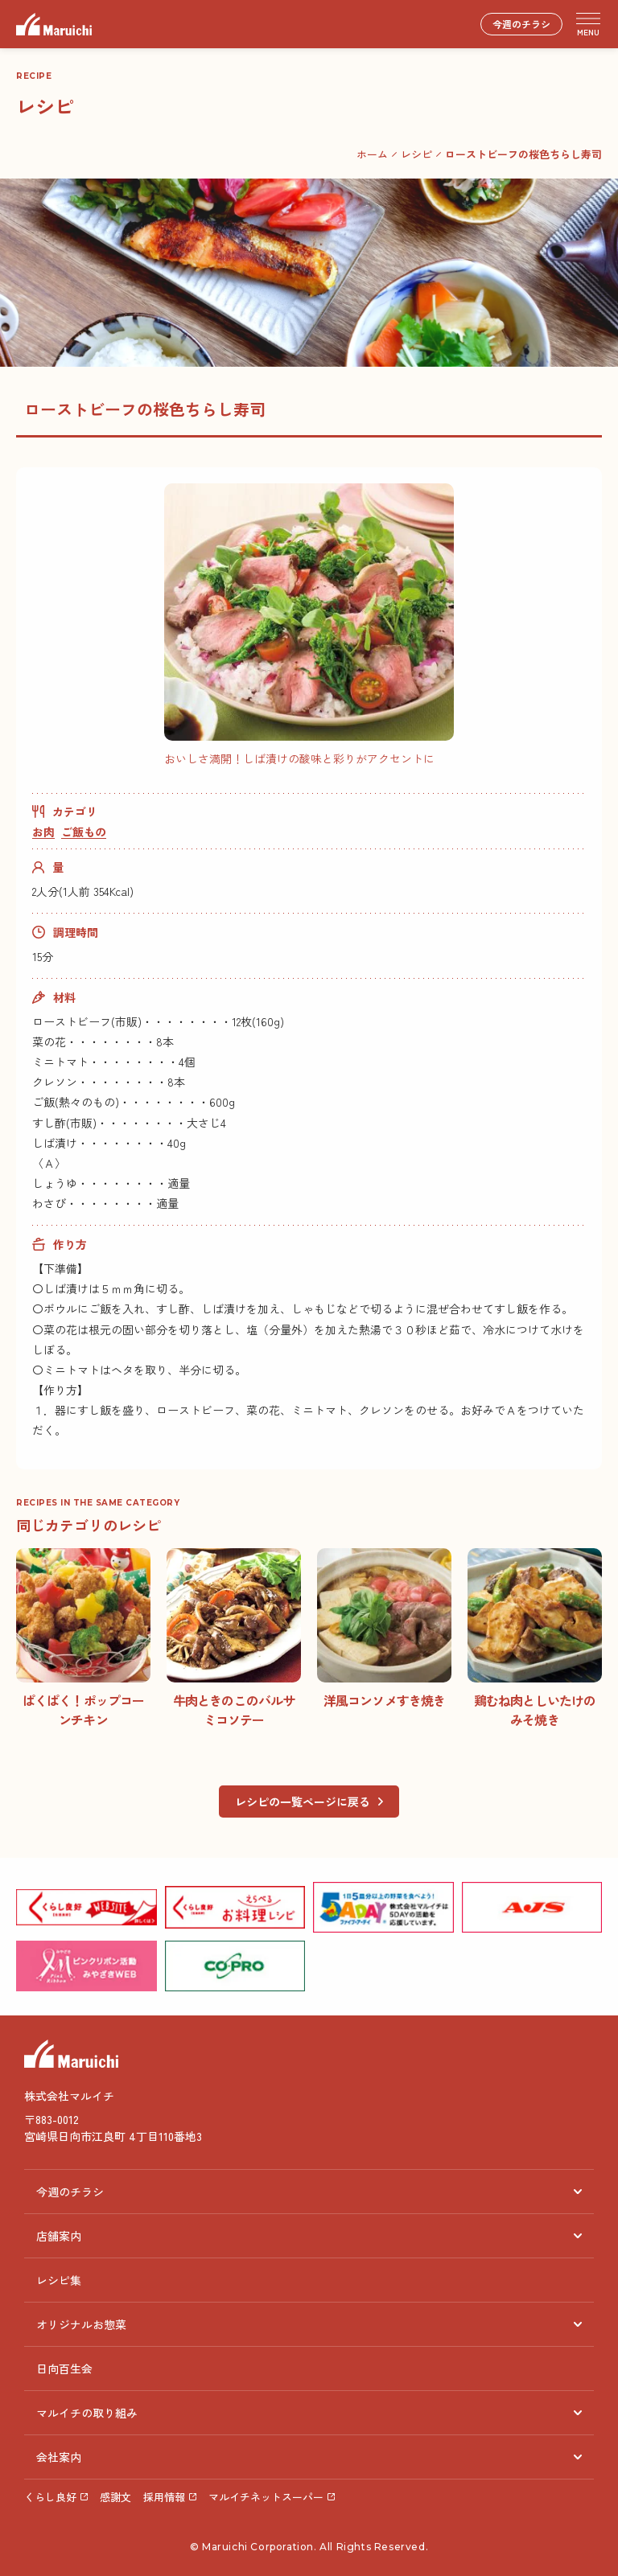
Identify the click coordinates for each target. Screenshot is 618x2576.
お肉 (43, 831)
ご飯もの (83, 831)
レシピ (416, 154)
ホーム (372, 154)
